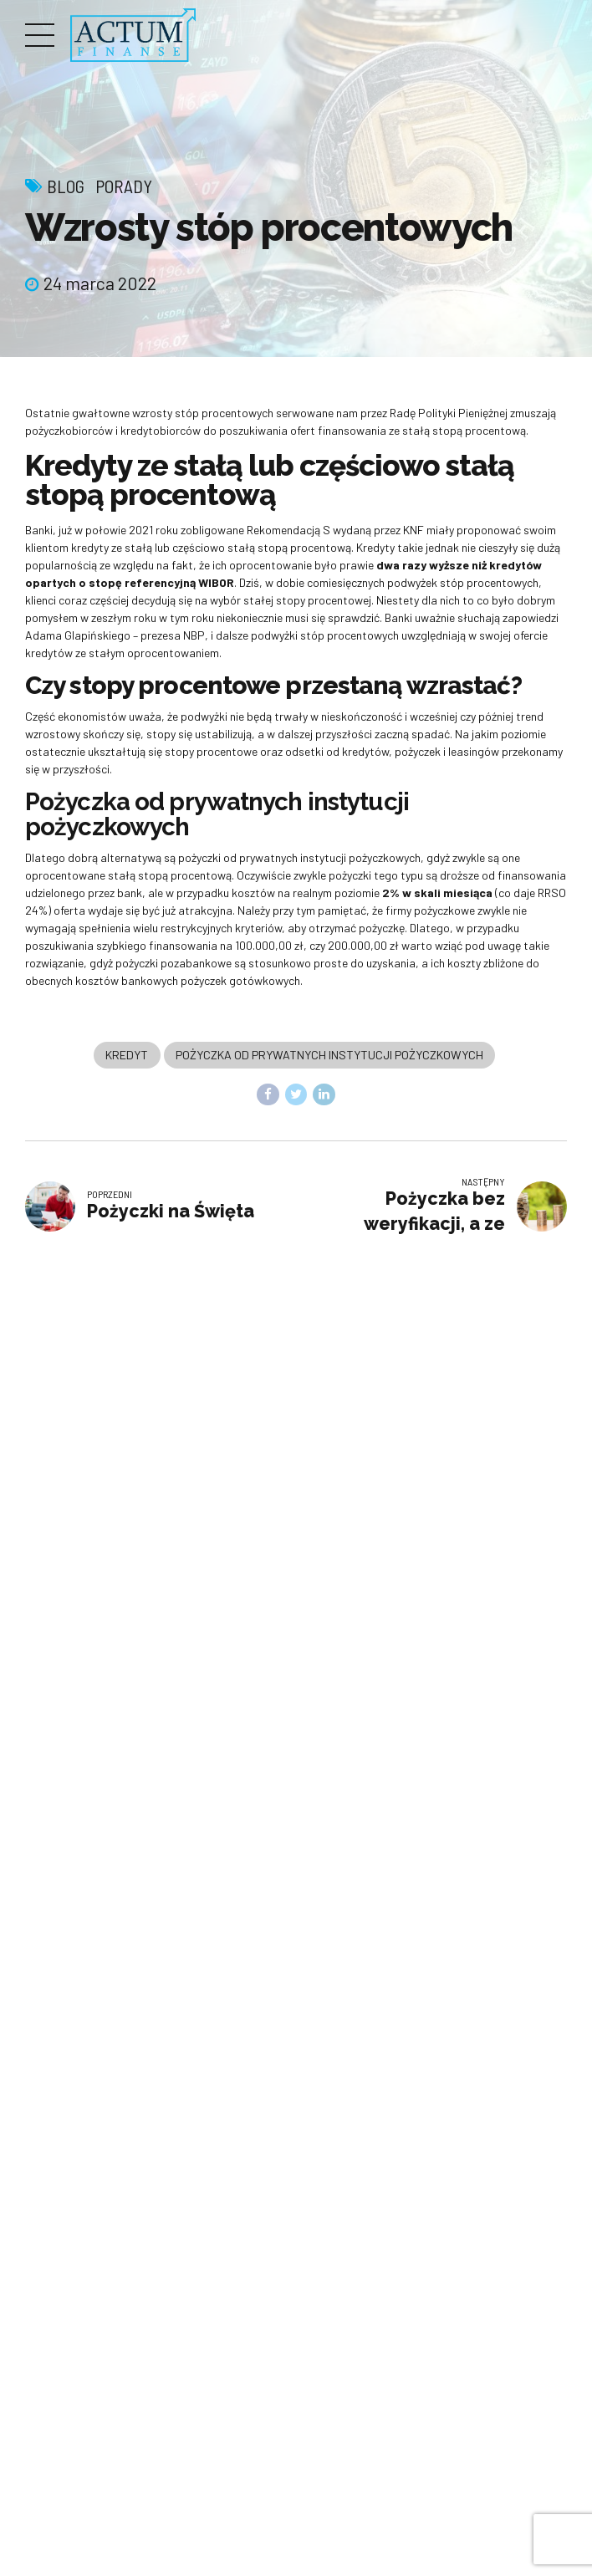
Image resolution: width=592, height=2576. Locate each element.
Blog (65, 186)
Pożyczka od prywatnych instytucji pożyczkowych (329, 1055)
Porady (123, 186)
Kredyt (126, 1055)
